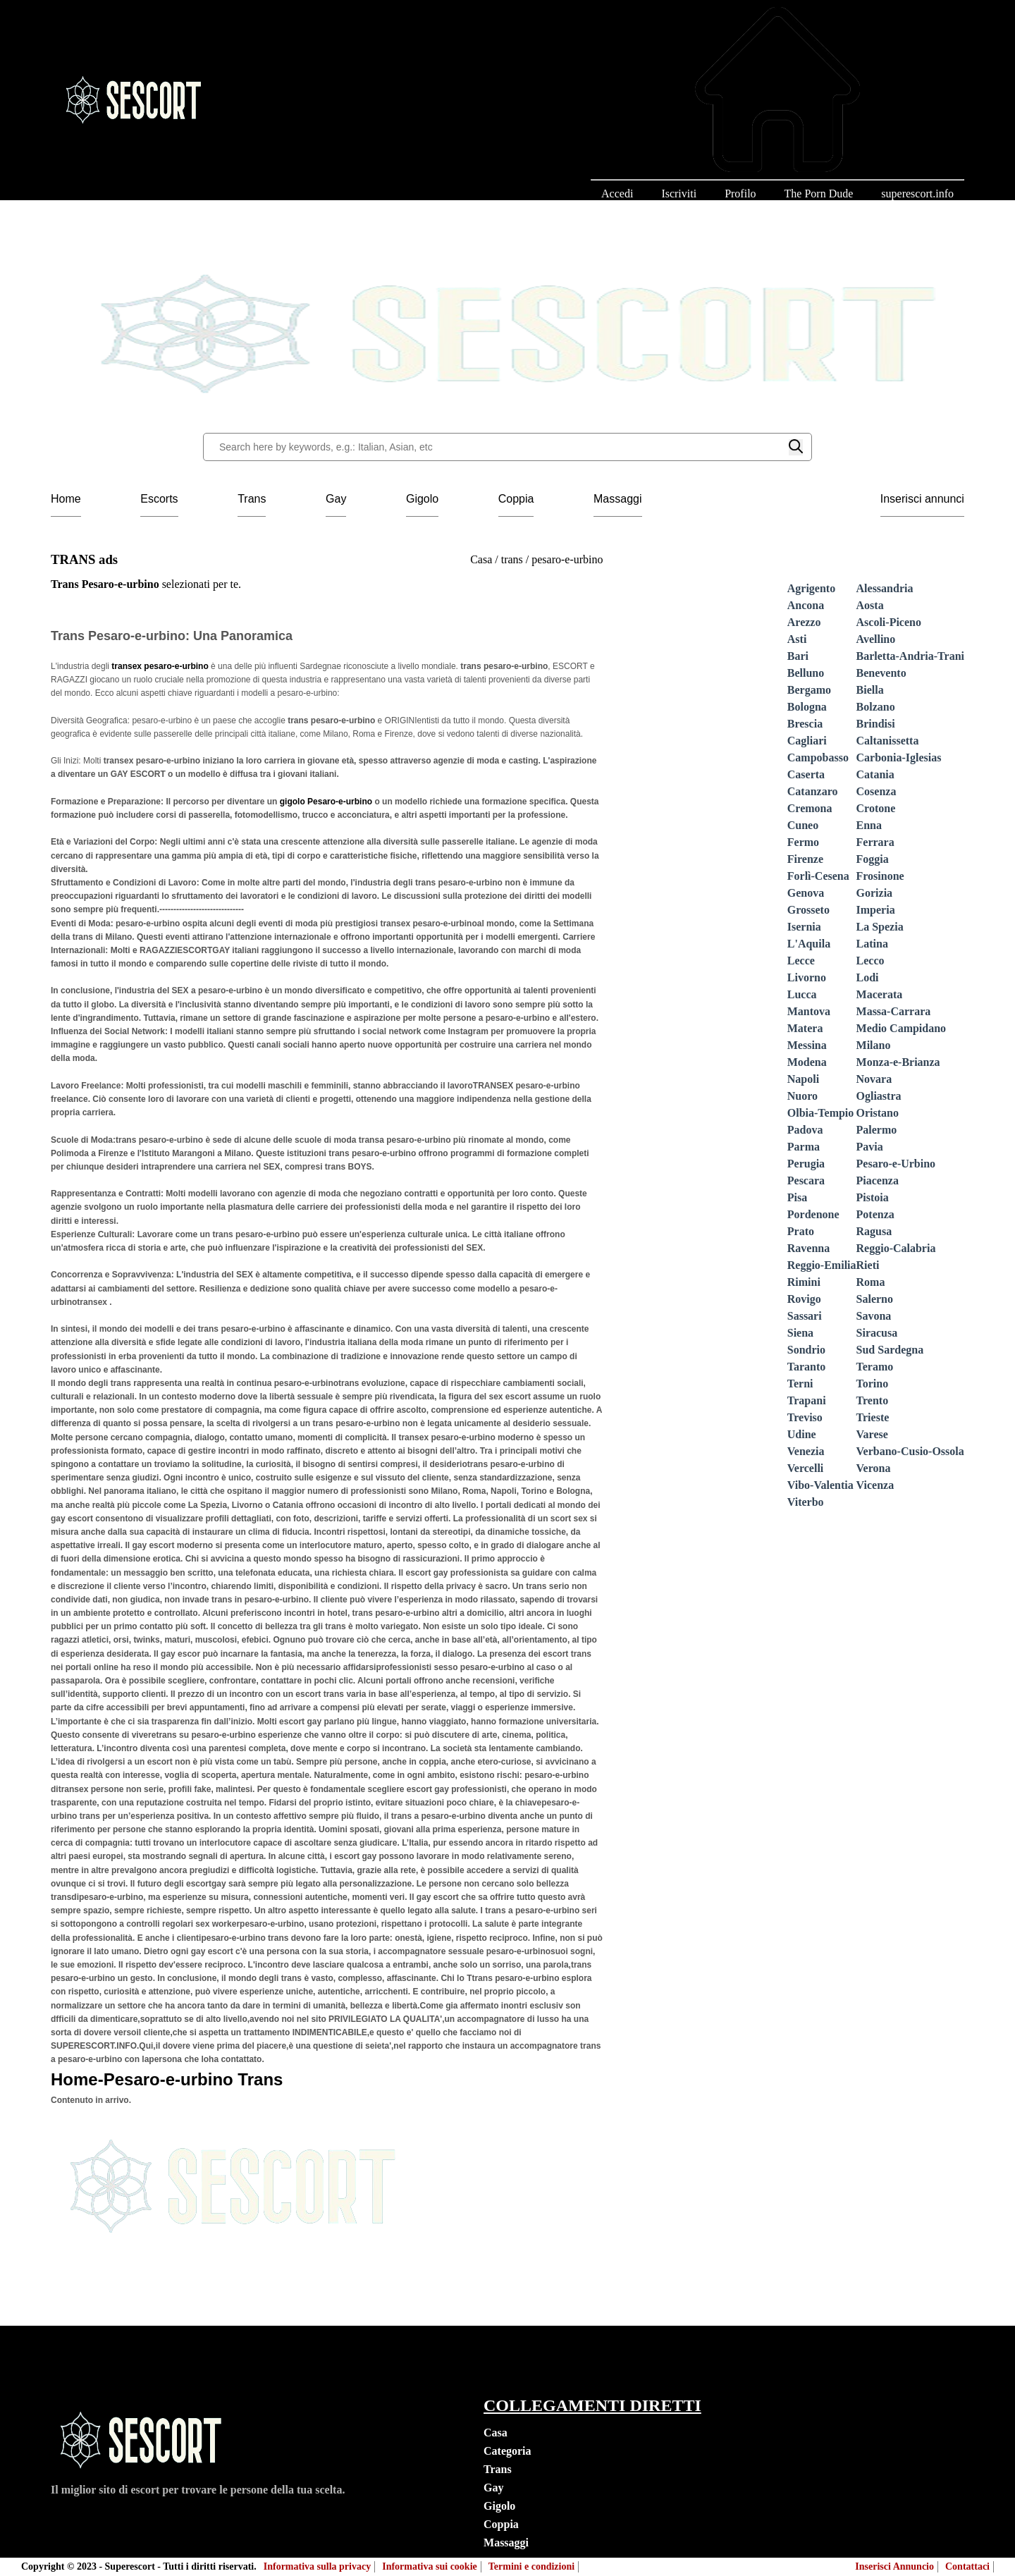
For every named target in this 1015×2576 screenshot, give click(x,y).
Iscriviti (678, 194)
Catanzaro (812, 791)
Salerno (874, 1299)
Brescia (805, 724)
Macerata (879, 994)
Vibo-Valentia (820, 1485)
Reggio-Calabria (896, 1248)
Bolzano (875, 707)
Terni (800, 1384)
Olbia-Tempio (820, 1113)
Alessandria (885, 588)
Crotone (876, 808)
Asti (797, 639)
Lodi (867, 977)
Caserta (806, 774)
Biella (870, 690)
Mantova (808, 1011)
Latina (872, 944)
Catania (875, 774)
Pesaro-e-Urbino (896, 1164)
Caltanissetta (887, 741)
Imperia (875, 910)
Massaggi (617, 499)
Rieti (868, 1265)
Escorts (159, 499)
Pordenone (813, 1214)
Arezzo (804, 622)
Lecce (801, 961)
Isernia (804, 927)
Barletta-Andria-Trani (910, 656)
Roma (870, 1282)
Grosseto (808, 910)
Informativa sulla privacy (317, 2566)
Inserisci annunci (922, 499)
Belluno (805, 673)
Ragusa (874, 1231)
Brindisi (875, 724)
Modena (807, 1062)
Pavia (869, 1147)
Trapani (806, 1400)
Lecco (870, 961)
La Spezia (880, 927)
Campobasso (818, 757)
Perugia (806, 1164)
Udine (801, 1434)
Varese (872, 1434)
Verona (873, 1468)
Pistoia (872, 1197)
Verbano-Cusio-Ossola (910, 1451)
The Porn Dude (819, 194)
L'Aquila (808, 944)
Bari (797, 656)
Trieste (873, 1417)
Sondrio (806, 1350)
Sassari (804, 1316)
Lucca (802, 994)
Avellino (876, 639)
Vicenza (875, 1485)
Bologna (807, 707)
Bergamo (809, 690)
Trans (252, 499)
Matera (805, 1028)
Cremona (809, 808)
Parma (803, 1147)
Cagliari (807, 741)
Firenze (805, 859)
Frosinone (880, 876)
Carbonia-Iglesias (899, 757)
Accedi (617, 194)
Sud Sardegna (890, 1350)
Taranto (806, 1367)
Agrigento (811, 588)
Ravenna (808, 1248)
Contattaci (967, 2566)
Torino (872, 1384)
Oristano (877, 1113)
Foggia (872, 859)
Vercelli (805, 1468)
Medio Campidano (901, 1028)
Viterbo (805, 1502)
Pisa (797, 1197)
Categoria (507, 2451)
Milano (873, 1045)
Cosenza (876, 791)
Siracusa (877, 1333)
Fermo (803, 842)
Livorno (806, 977)
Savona (874, 1316)
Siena (800, 1333)
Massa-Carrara (893, 1011)
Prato (800, 1231)
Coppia (516, 499)
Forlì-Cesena (818, 876)
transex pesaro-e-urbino (161, 666)
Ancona (805, 605)
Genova (805, 893)
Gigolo (422, 499)
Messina (807, 1045)
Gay (336, 499)
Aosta (870, 605)
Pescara (806, 1180)
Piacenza (877, 1180)
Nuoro (802, 1096)
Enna (869, 825)
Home (66, 499)
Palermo (876, 1130)
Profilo (740, 194)
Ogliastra (879, 1096)
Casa (496, 2433)
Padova (805, 1130)
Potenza (875, 1214)
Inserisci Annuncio (894, 2566)
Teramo (875, 1367)
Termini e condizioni (531, 2566)
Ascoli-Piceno (888, 622)
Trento (872, 1400)
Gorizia (874, 893)
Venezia (806, 1451)
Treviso (805, 1417)
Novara (874, 1079)
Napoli (803, 1079)
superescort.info (917, 194)
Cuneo (802, 825)
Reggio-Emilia (821, 1265)
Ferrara (875, 842)
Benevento (881, 673)
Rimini (803, 1282)
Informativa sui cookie (429, 2566)
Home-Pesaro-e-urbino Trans (167, 2079)
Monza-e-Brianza (898, 1062)
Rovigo (804, 1299)
